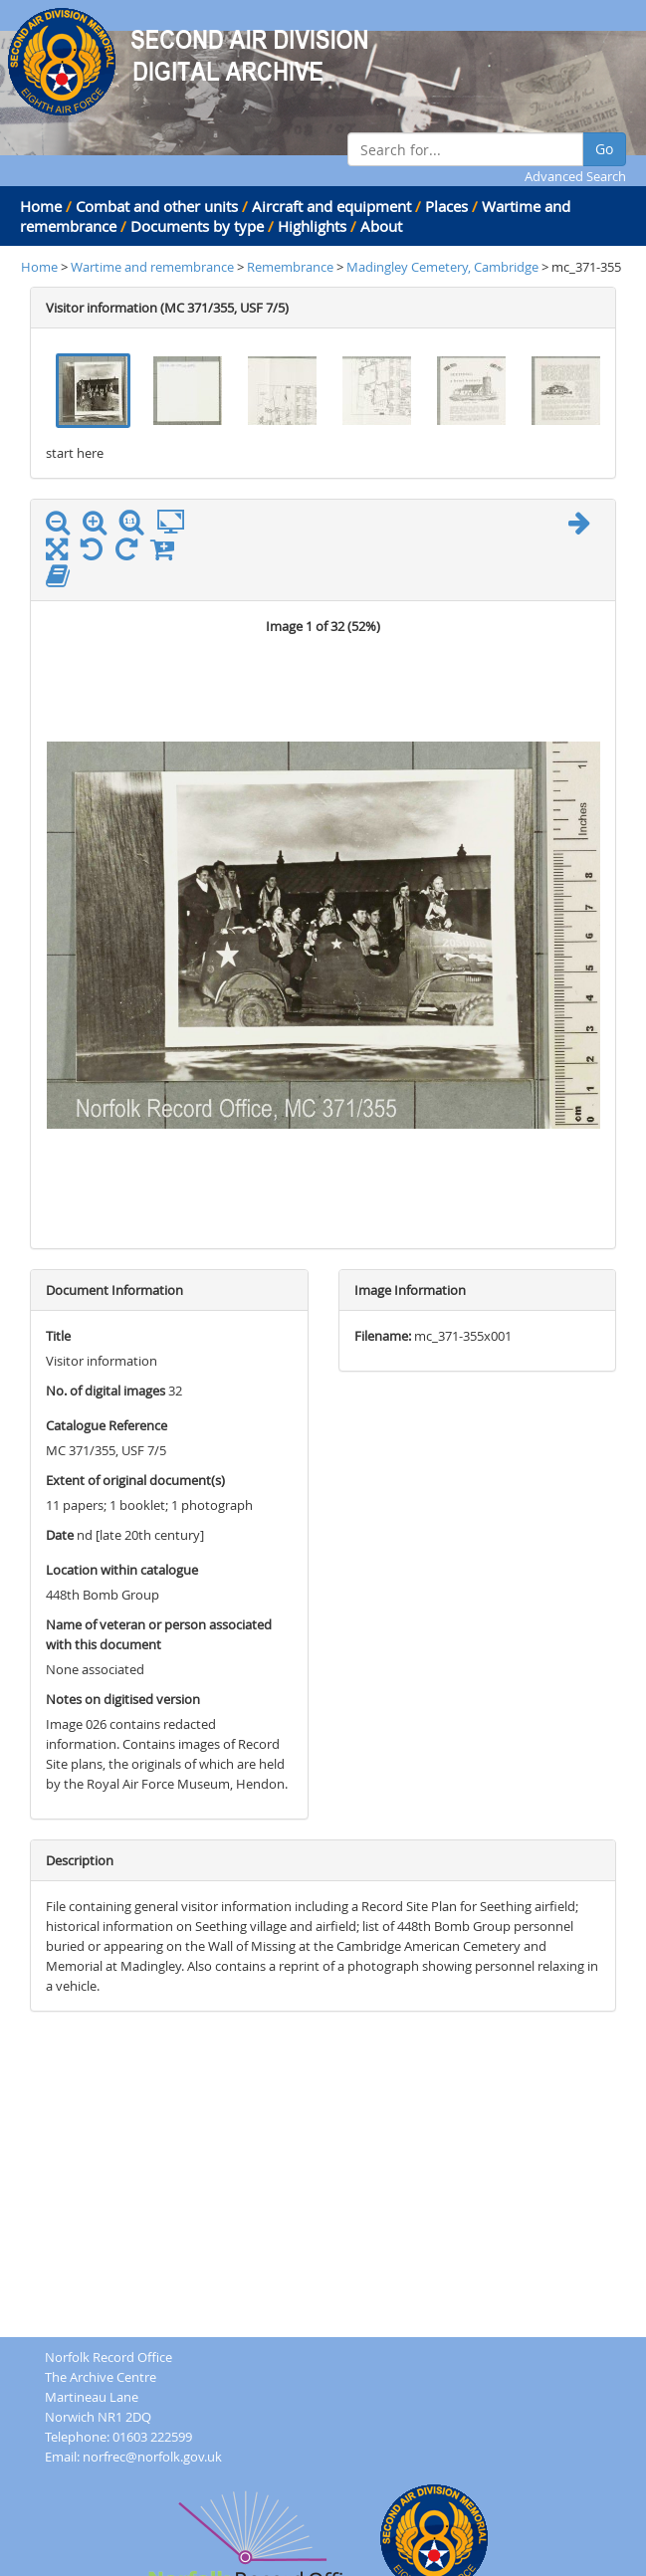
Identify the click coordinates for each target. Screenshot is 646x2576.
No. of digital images (105, 1390)
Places (446, 206)
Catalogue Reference (106, 1425)
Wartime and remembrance (152, 267)
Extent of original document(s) (135, 1480)
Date (60, 1535)
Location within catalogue (122, 1570)
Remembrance (291, 267)
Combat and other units (157, 206)
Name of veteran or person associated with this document (159, 1634)
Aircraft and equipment (331, 206)
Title (58, 1336)
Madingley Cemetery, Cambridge (442, 267)
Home (41, 206)
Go (604, 148)
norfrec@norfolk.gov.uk (152, 2457)
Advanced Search (575, 176)
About (381, 226)
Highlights (312, 226)
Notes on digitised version (123, 1699)
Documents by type (197, 226)
